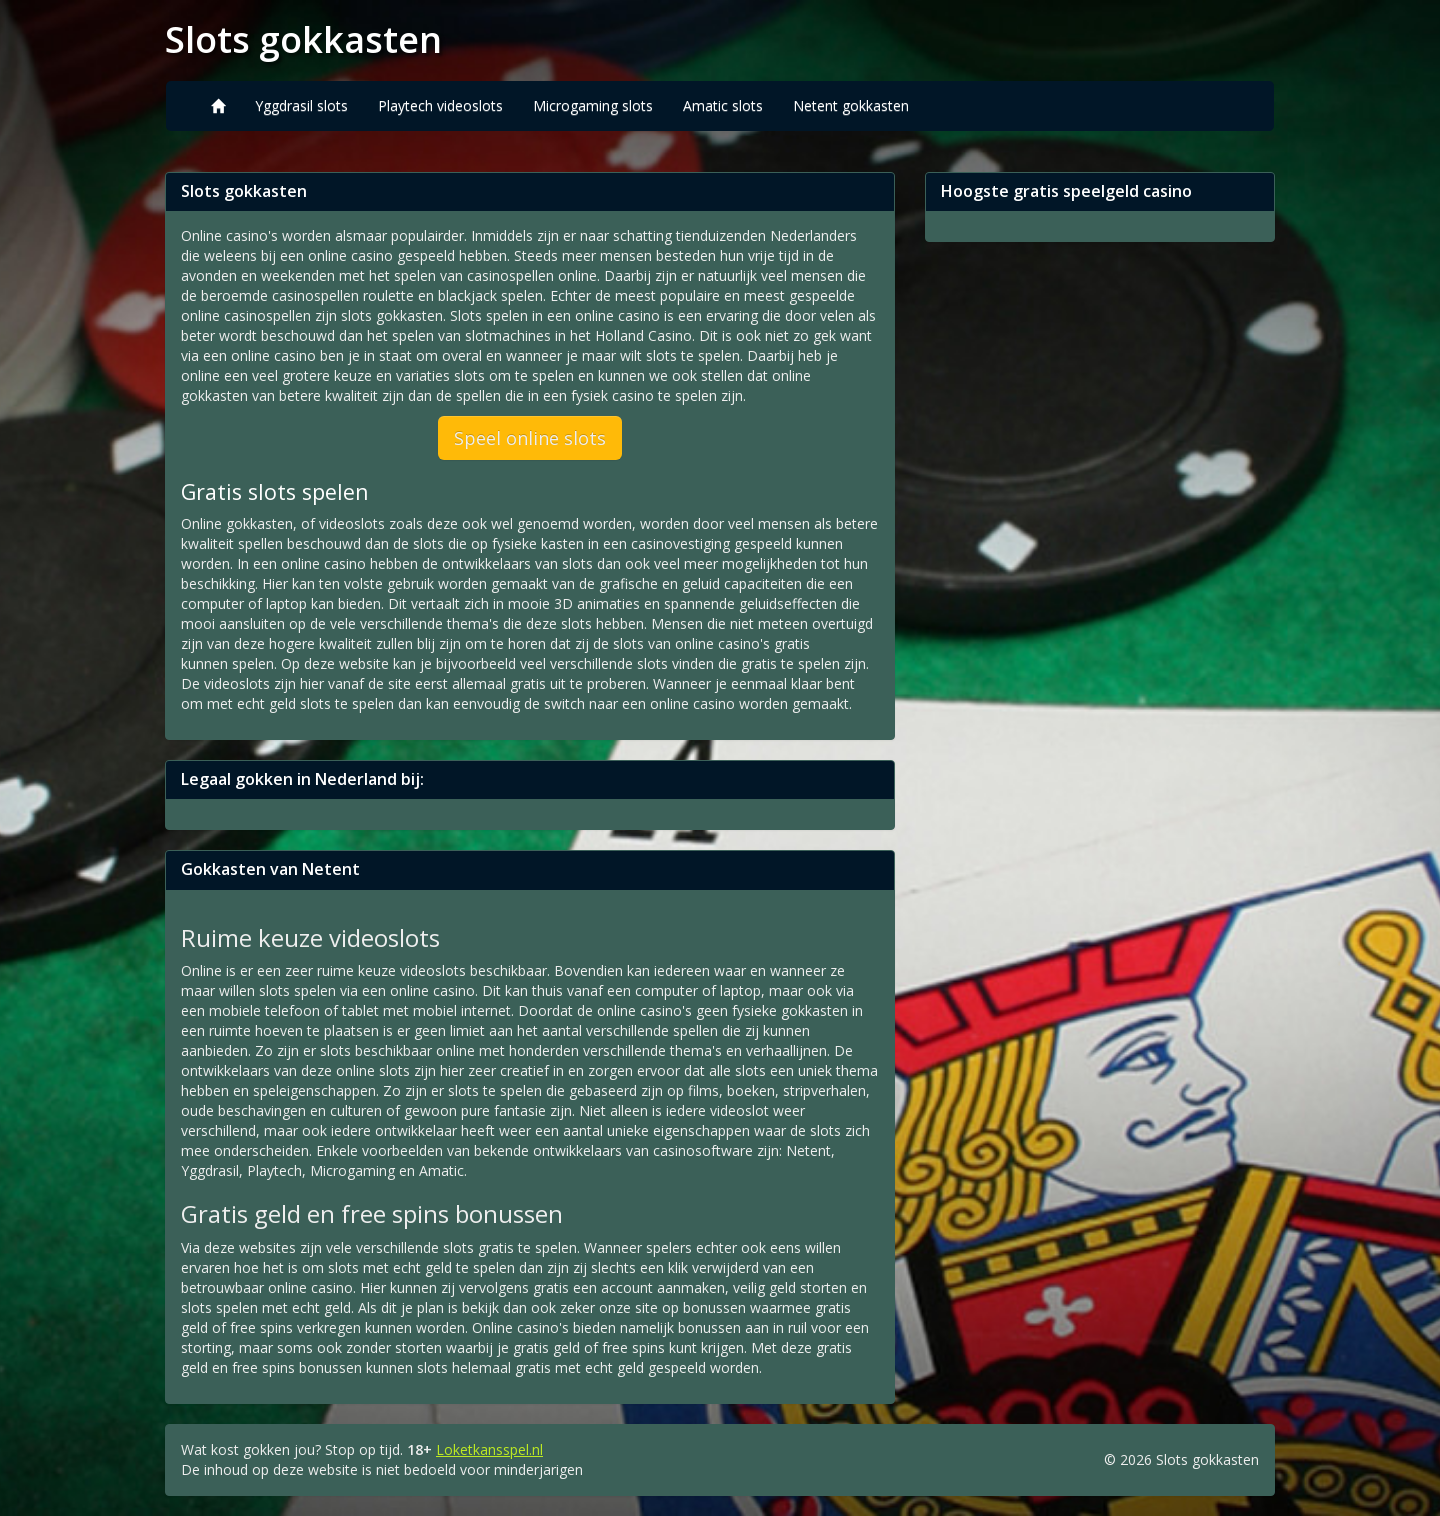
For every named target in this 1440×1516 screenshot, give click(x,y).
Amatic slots (723, 105)
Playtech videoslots (440, 105)
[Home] (218, 106)
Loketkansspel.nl (489, 1449)
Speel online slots (530, 438)
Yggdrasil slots (301, 105)
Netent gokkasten (851, 105)
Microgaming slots (593, 105)
